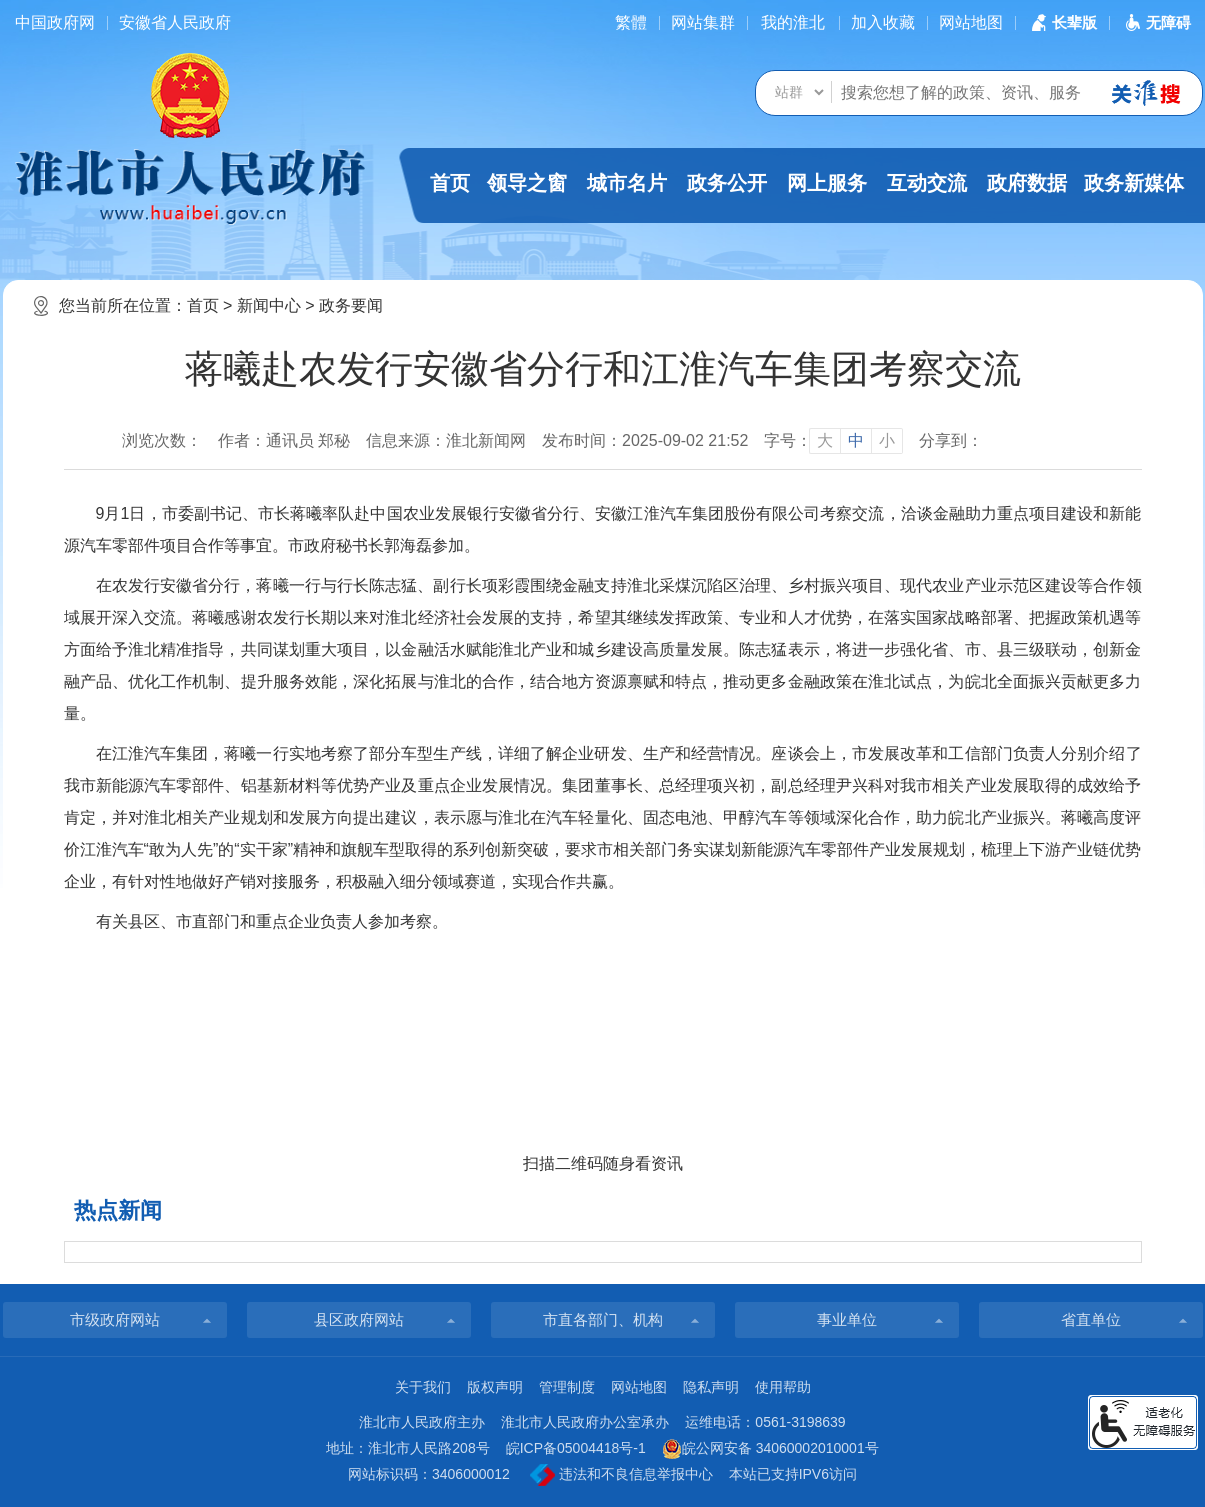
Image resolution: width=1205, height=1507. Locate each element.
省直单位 (1091, 1319)
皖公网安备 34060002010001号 (770, 1449)
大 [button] (825, 440)
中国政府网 (55, 22)
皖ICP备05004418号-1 (576, 1448)
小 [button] (887, 440)
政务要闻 (351, 305)
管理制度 (567, 1387)
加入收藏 (883, 22)
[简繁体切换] (631, 22)
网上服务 (827, 183)
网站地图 (971, 22)
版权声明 (495, 1387)
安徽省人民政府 (175, 22)
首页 (450, 183)
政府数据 (1027, 183)
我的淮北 (793, 22)
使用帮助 (783, 1387)
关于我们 (423, 1387)
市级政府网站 (115, 1319)
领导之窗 (527, 183)
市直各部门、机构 (603, 1319)
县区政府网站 (359, 1319)
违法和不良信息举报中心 (621, 1475)
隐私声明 (711, 1387)
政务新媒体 (1134, 183)
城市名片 (627, 183)
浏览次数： (162, 440)
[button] (1062, 22)
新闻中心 (269, 305)
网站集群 (703, 22)
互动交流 (927, 183)
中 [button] (856, 440)
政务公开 (727, 183)
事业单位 (847, 1319)
